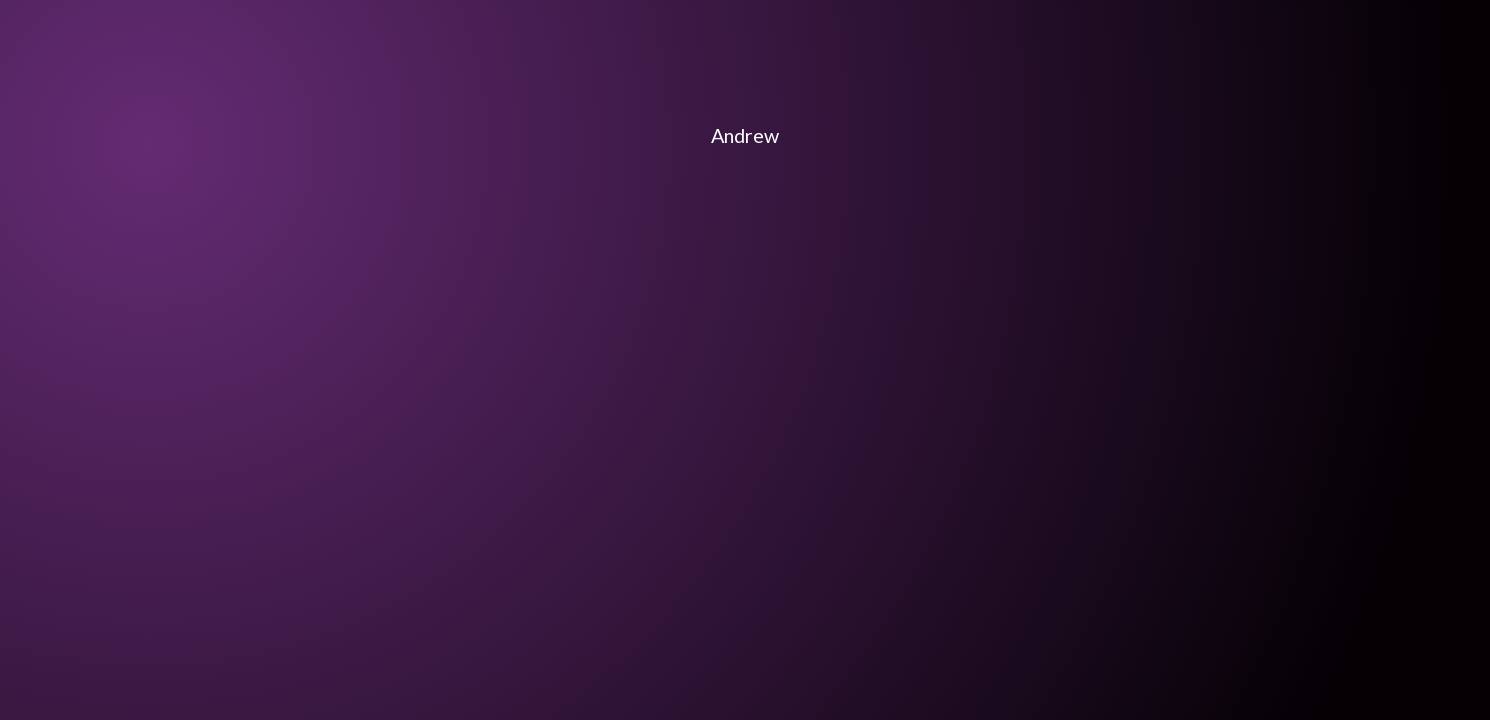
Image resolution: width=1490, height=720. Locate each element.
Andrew (745, 135)
